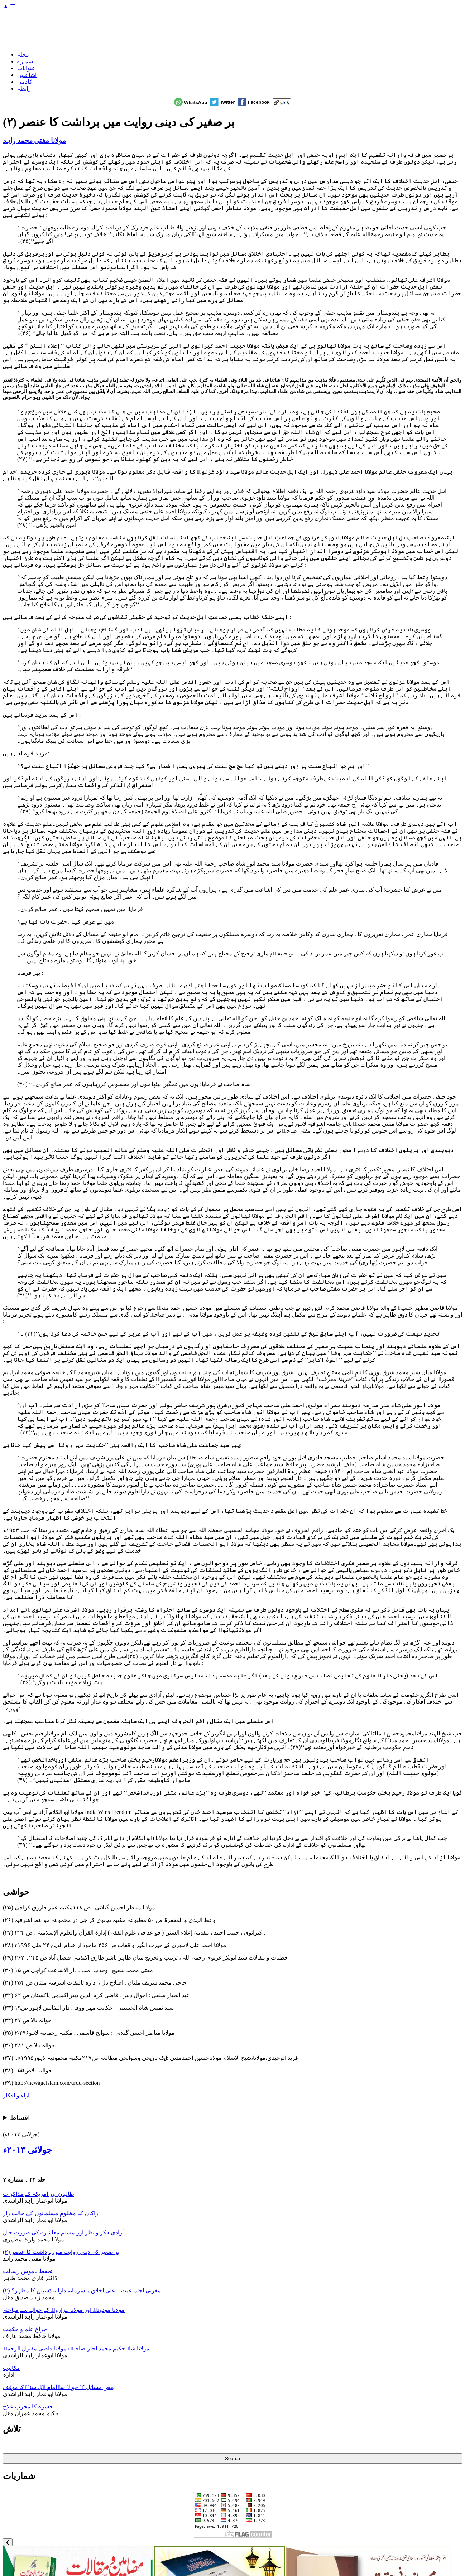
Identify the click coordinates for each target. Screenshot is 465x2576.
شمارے (25, 61)
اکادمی (25, 82)
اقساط (20, 2117)
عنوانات (26, 68)
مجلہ (23, 55)
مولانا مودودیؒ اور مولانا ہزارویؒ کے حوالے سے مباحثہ (64, 2310)
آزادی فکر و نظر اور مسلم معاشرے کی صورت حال (63, 2232)
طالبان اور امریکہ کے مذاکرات (38, 2194)
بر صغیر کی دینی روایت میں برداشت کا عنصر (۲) (61, 2252)
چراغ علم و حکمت (25, 2329)
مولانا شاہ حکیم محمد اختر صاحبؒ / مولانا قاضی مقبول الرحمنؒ (76, 2348)
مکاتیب (11, 2368)
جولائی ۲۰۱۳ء (27, 2150)
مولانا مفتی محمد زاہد (34, 140)
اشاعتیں (27, 75)
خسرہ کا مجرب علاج (28, 2406)
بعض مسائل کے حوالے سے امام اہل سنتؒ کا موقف (59, 2387)
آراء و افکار (16, 2095)
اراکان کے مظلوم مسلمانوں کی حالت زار (51, 2213)
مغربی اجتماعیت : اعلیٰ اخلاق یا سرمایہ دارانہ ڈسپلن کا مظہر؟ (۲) (82, 2290)
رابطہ (24, 89)
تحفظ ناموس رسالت (27, 2271)
